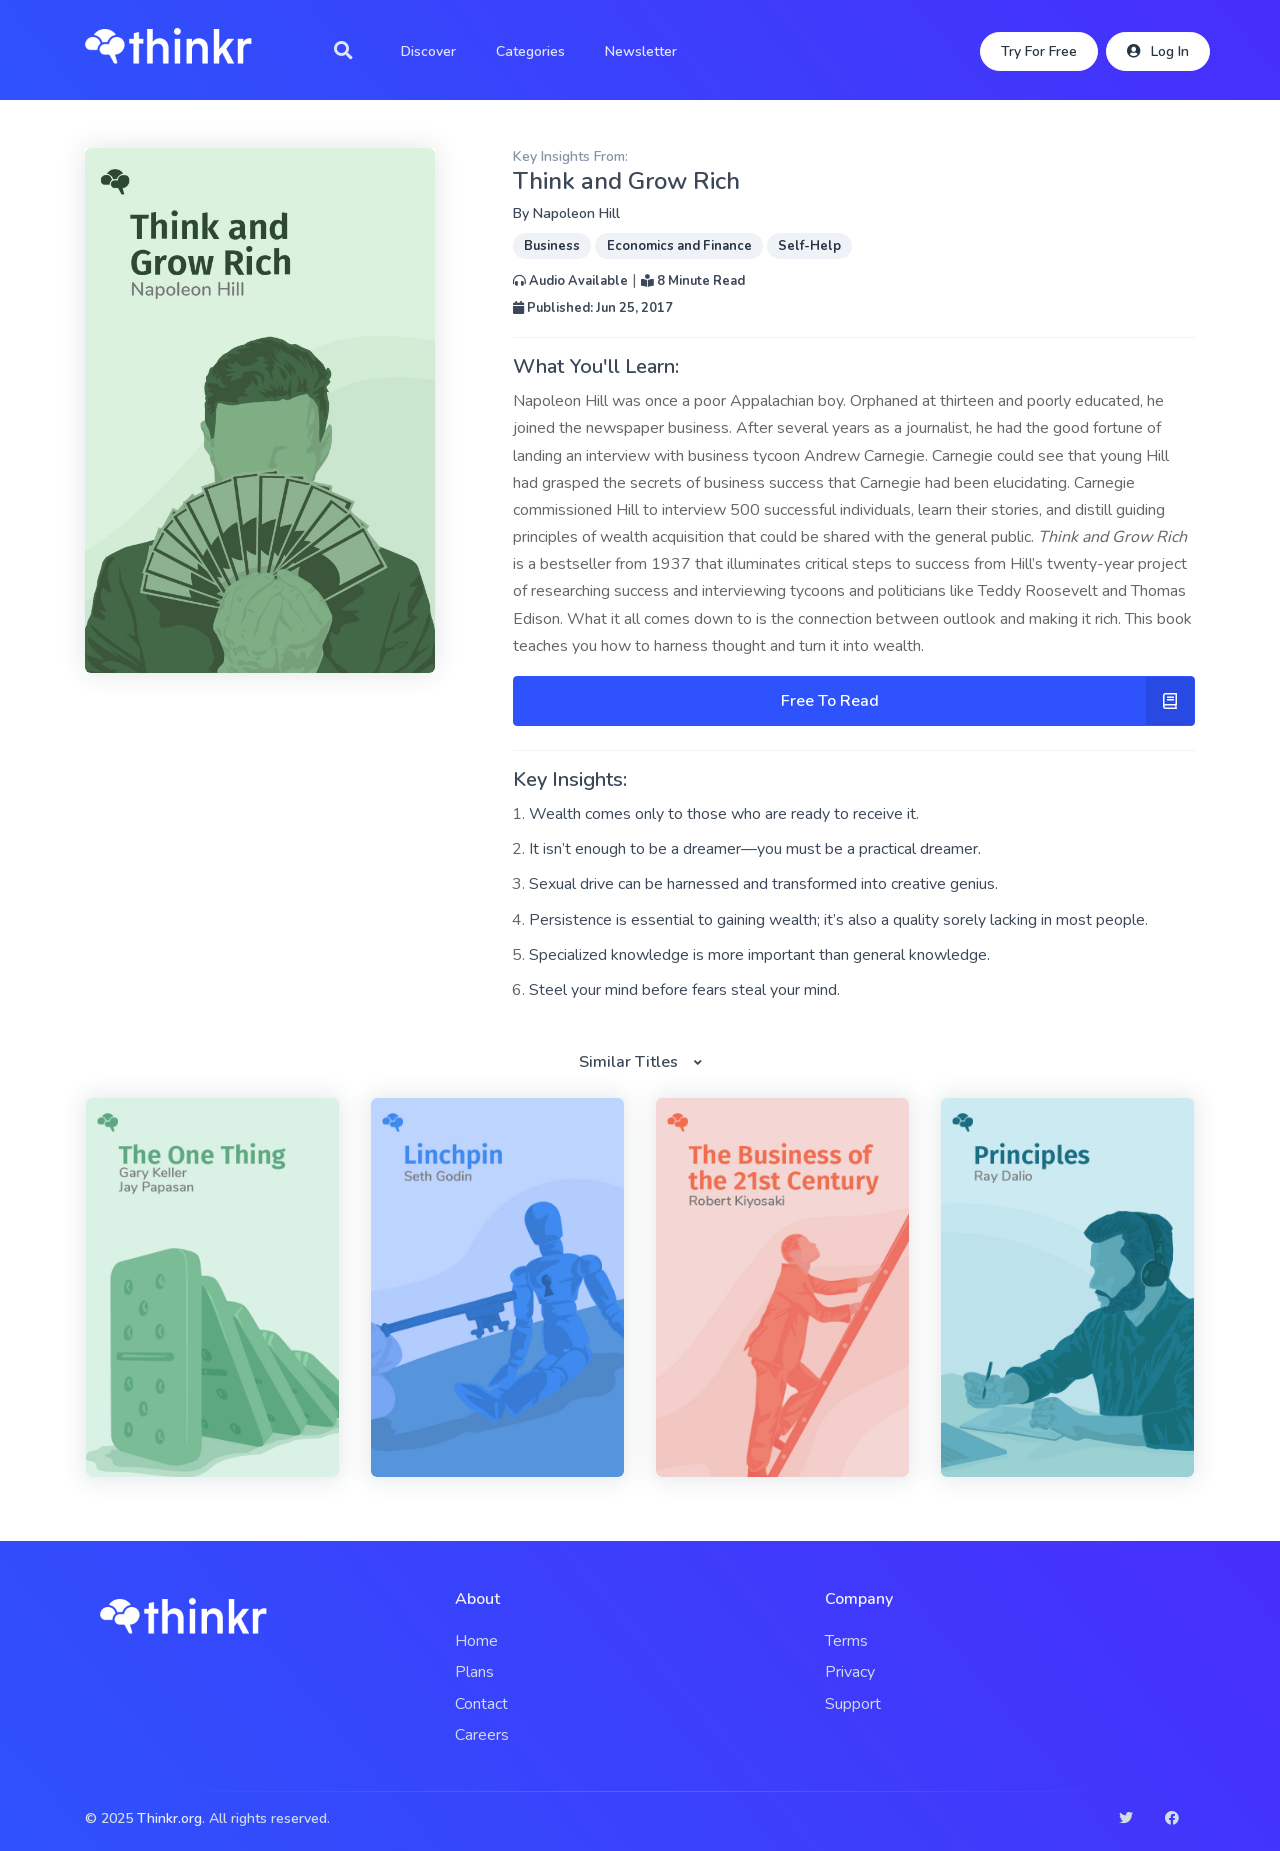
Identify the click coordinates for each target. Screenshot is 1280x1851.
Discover (428, 51)
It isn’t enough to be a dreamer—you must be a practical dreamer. (755, 849)
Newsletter (641, 51)
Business (552, 246)
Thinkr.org (169, 1818)
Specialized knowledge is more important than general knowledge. (759, 955)
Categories (530, 51)
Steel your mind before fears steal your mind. (684, 990)
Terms (846, 1641)
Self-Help (809, 246)
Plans (474, 1672)
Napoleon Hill (576, 213)
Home (476, 1641)
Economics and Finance (679, 246)
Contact (481, 1704)
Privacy (850, 1672)
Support (853, 1704)
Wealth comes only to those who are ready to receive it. (724, 814)
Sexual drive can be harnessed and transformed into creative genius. (763, 884)
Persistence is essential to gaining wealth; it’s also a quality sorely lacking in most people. (838, 920)
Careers (482, 1735)
